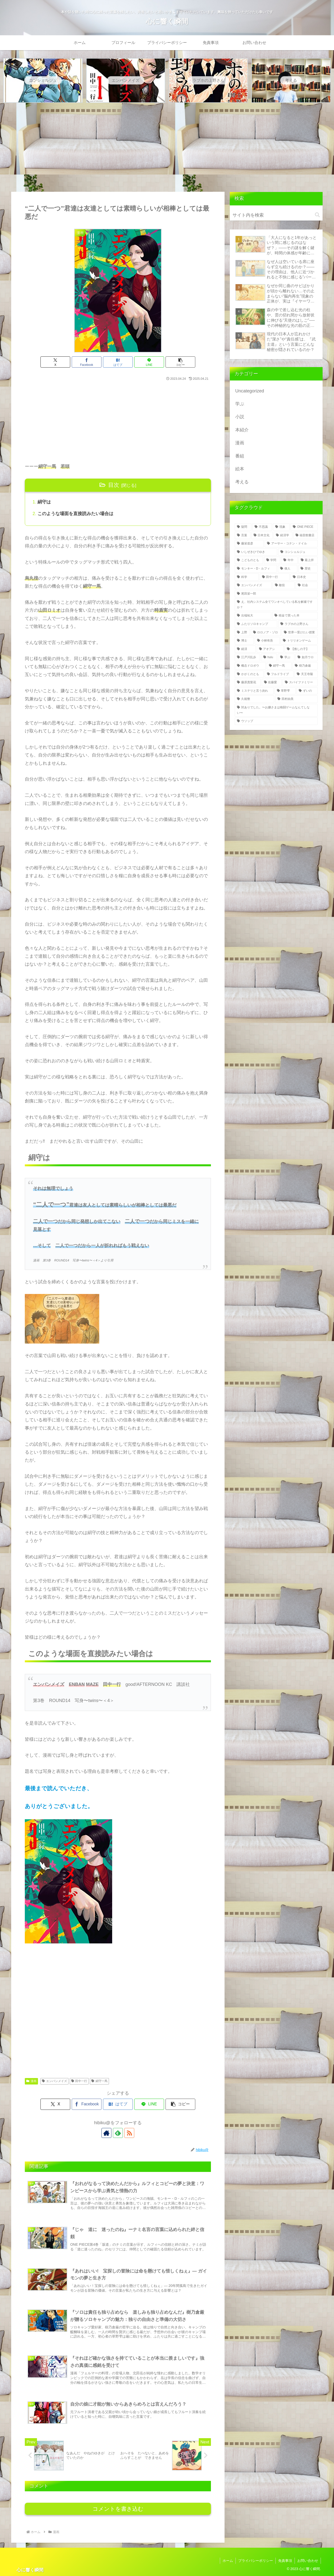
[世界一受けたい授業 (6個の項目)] (300, 632)
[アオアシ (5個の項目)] (270, 649)
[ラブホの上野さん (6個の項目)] (298, 624)
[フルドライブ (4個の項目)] (279, 674)
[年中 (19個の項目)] (289, 560)
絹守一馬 (99, 2081)
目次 (113, 485)
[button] (180, 362)
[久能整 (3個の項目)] (254, 699)
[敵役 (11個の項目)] (284, 585)
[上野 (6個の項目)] (242, 632)
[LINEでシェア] (149, 362)
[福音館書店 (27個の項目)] (305, 535)
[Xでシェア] (55, 362)
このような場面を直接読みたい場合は (75, 513)
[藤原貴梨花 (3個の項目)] (248, 682)
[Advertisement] (167, 149)
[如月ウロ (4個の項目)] (306, 657)
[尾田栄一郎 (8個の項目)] (276, 594)
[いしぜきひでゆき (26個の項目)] (256, 552)
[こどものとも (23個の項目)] (249, 560)
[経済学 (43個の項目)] (283, 535)
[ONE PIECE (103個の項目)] (304, 527)
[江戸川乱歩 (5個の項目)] (247, 657)
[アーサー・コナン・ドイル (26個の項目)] (291, 543)
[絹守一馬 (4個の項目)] (279, 666)
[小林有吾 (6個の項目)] (267, 640)
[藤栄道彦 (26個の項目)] (249, 543)
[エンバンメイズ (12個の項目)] (253, 585)
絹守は (44, 501)
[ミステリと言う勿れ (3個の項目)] (254, 691)
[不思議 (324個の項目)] (262, 527)
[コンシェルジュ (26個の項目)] (298, 552)
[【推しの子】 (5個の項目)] (301, 649)
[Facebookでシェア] (86, 362)
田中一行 (79, 2081)
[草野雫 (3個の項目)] (285, 691)
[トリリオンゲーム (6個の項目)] (299, 640)
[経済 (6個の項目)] (245, 649)
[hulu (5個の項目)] (269, 657)
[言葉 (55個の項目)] (242, 535)
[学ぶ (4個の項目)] (286, 657)
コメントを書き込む (118, 2509)
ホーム (228, 2561)
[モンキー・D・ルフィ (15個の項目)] (256, 568)
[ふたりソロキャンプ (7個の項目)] (256, 624)
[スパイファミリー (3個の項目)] (300, 682)
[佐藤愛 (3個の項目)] (272, 682)
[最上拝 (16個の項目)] (308, 560)
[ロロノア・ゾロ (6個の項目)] (266, 632)
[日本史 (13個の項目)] (304, 577)
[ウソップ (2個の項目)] (276, 721)
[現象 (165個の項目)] (281, 527)
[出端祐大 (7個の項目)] (253, 615)
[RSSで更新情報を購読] (129, 2133)
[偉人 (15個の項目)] (287, 568)
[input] (276, 215)
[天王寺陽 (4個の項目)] (306, 674)
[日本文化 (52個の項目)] (262, 535)
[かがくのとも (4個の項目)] (249, 674)
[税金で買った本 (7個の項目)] (295, 615)
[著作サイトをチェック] (106, 2133)
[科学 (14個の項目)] (247, 577)
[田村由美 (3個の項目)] (296, 699)
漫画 (31, 2081)
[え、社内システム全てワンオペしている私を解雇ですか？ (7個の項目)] (276, 604)
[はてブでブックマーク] (118, 362)
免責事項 (285, 2561)
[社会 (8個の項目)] (307, 585)
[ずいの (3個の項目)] (307, 691)
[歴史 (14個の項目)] (308, 568)
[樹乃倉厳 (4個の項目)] (305, 666)
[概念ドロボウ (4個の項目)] (250, 666)
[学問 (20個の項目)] (272, 560)
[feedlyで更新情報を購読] (118, 2133)
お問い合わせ (307, 2561)
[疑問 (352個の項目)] (243, 527)
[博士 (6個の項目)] (244, 640)
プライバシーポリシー (255, 2561)
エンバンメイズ (54, 2081)
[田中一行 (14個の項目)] (275, 577)
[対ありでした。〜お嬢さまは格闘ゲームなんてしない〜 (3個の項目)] (276, 710)
